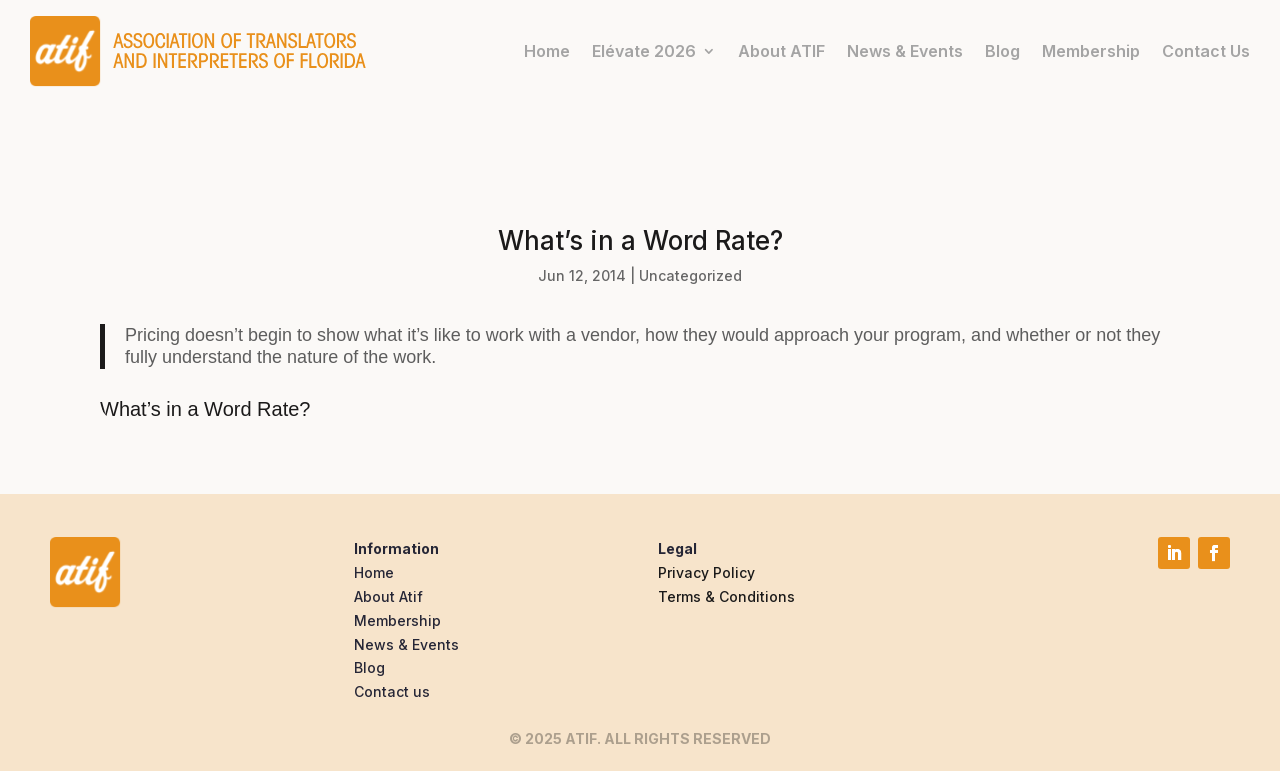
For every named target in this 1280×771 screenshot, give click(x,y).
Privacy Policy (706, 572)
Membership (1091, 51)
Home (547, 51)
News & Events (905, 51)
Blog (1002, 51)
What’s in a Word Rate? (205, 409)
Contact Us (1206, 51)
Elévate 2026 (644, 51)
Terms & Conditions (726, 596)
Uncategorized (690, 275)
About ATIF (781, 51)
